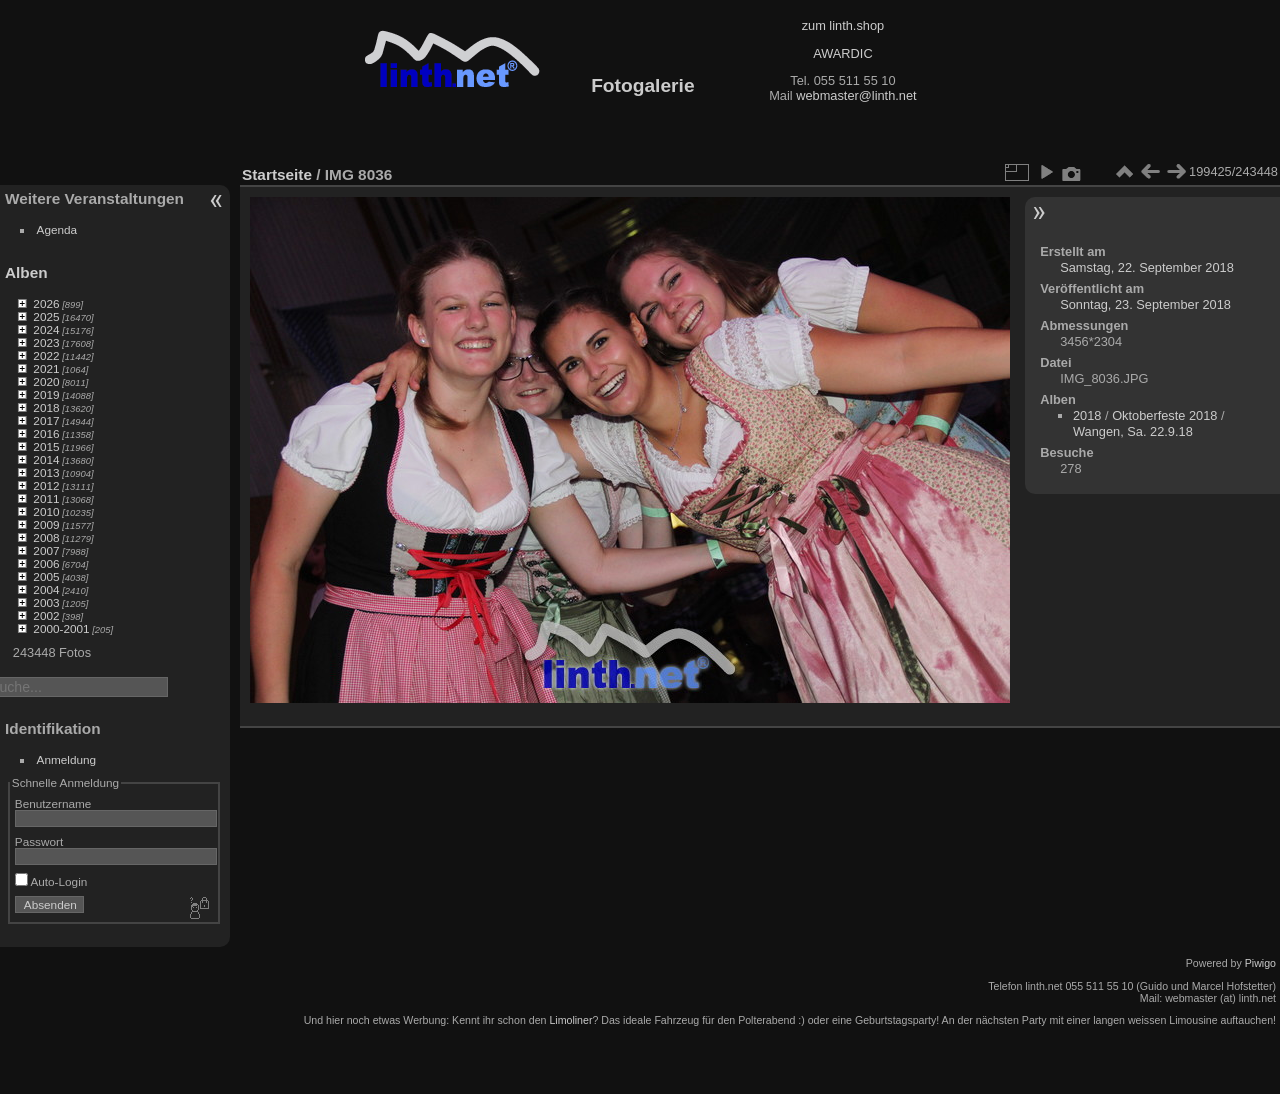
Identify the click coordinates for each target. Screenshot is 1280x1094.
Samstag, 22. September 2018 (1147, 267)
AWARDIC (842, 53)
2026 (46, 303)
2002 (46, 615)
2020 (46, 381)
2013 (46, 472)
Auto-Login (51, 881)
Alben (26, 272)
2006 (46, 563)
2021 (46, 368)
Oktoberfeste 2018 (1164, 415)
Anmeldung (67, 759)
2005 (46, 576)
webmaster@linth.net (856, 95)
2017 (46, 420)
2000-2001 (61, 628)
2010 (46, 511)
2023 (46, 342)
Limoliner (570, 1020)
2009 (46, 524)
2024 (46, 329)
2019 (46, 394)
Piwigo (1260, 963)
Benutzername (53, 803)
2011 (46, 498)
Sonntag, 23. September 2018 (1145, 304)
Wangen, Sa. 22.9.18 (1133, 431)
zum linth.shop (843, 25)
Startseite (277, 174)
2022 (46, 355)
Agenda (57, 229)
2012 (46, 485)
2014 (46, 459)
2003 (46, 602)
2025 (46, 316)
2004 (46, 589)
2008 (46, 537)
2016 (46, 433)
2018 (46, 407)
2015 (46, 446)
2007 (46, 550)
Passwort (39, 841)
